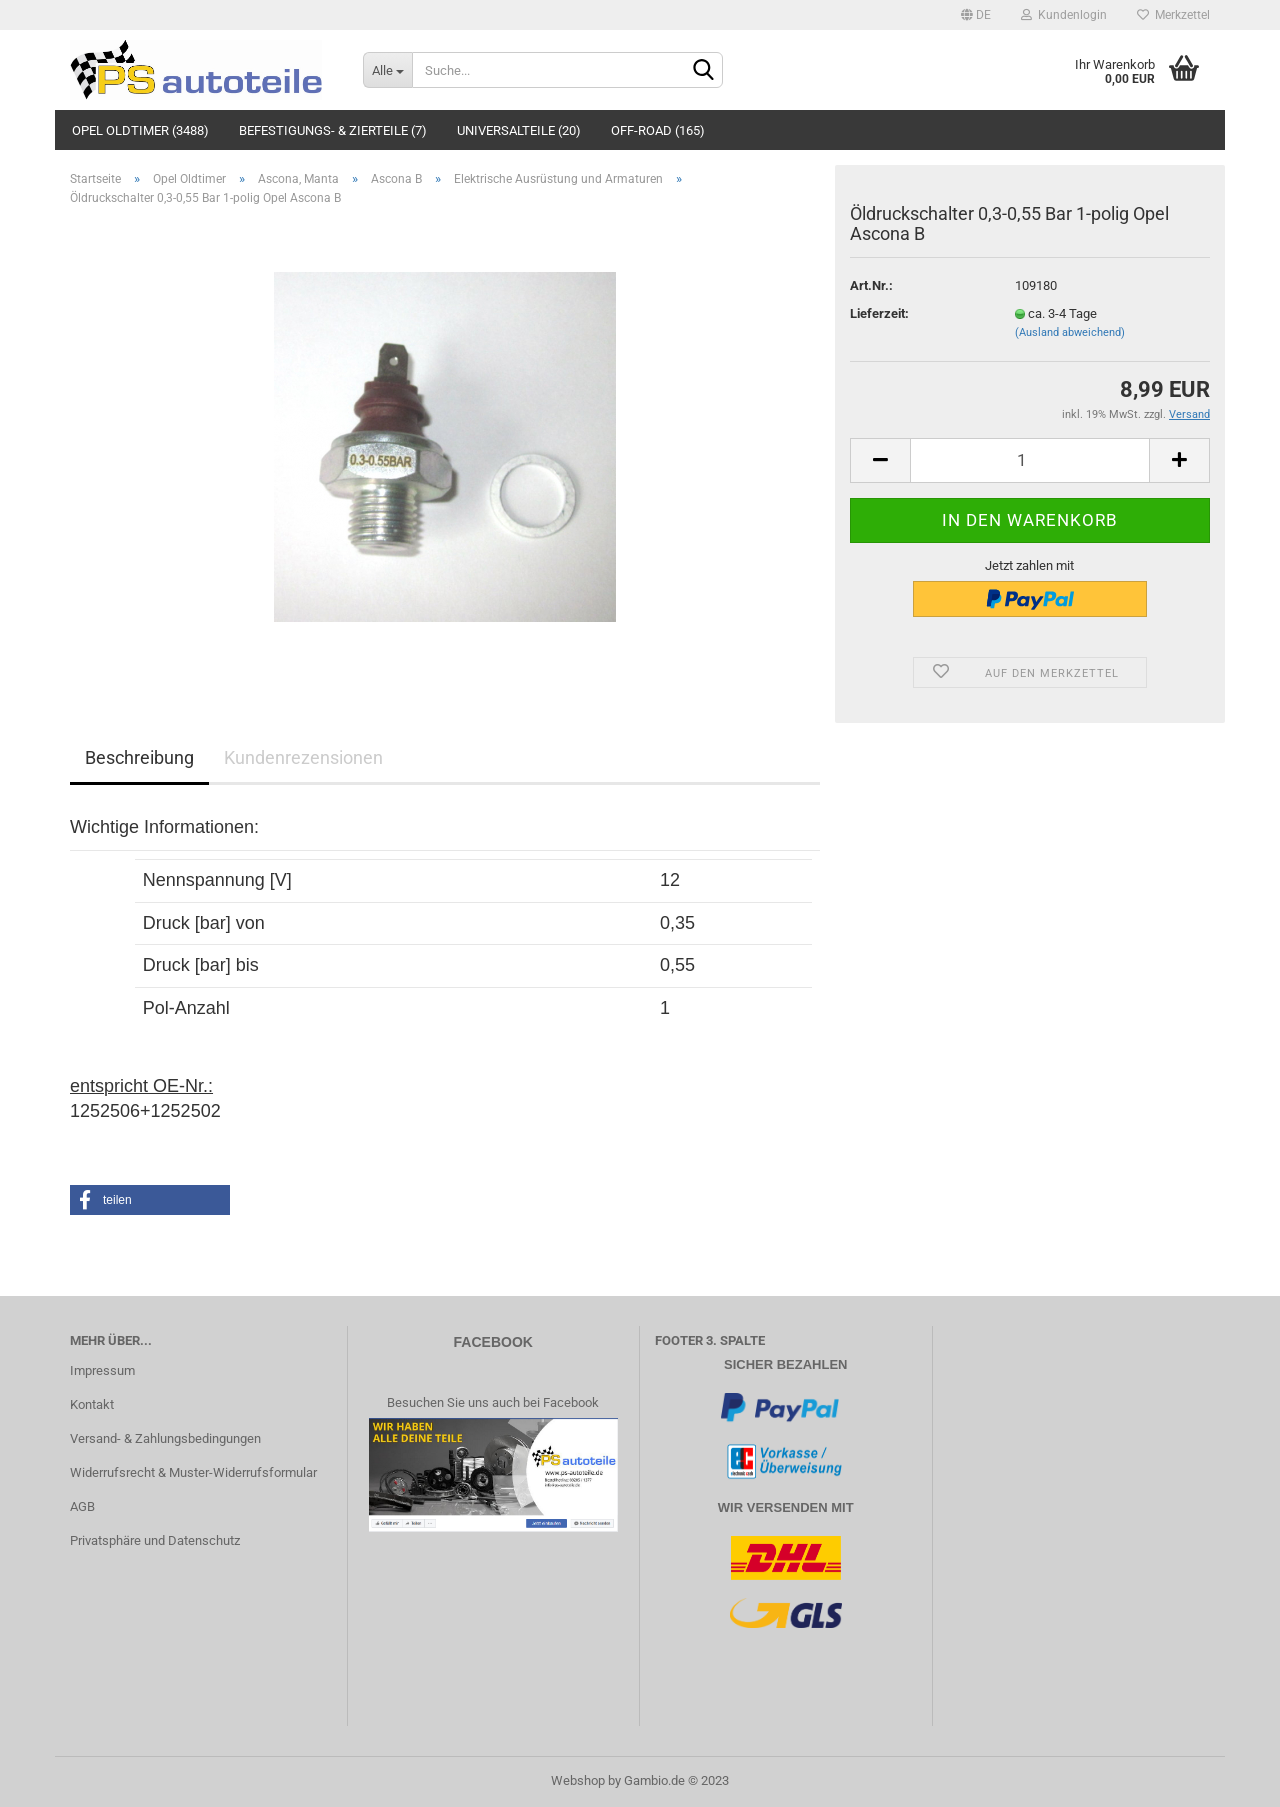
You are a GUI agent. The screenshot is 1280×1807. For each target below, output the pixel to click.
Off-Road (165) (658, 130)
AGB (82, 1506)
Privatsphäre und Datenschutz (155, 1540)
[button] (150, 1200)
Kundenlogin (1064, 15)
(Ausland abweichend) (1070, 332)
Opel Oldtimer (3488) (140, 130)
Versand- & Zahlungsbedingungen (165, 1438)
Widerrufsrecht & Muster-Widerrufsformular (193, 1472)
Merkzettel (1173, 15)
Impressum (102, 1370)
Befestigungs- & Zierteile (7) (333, 130)
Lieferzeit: (879, 313)
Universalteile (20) (519, 130)
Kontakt (92, 1404)
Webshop (578, 1780)
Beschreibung (139, 757)
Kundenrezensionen (303, 757)
